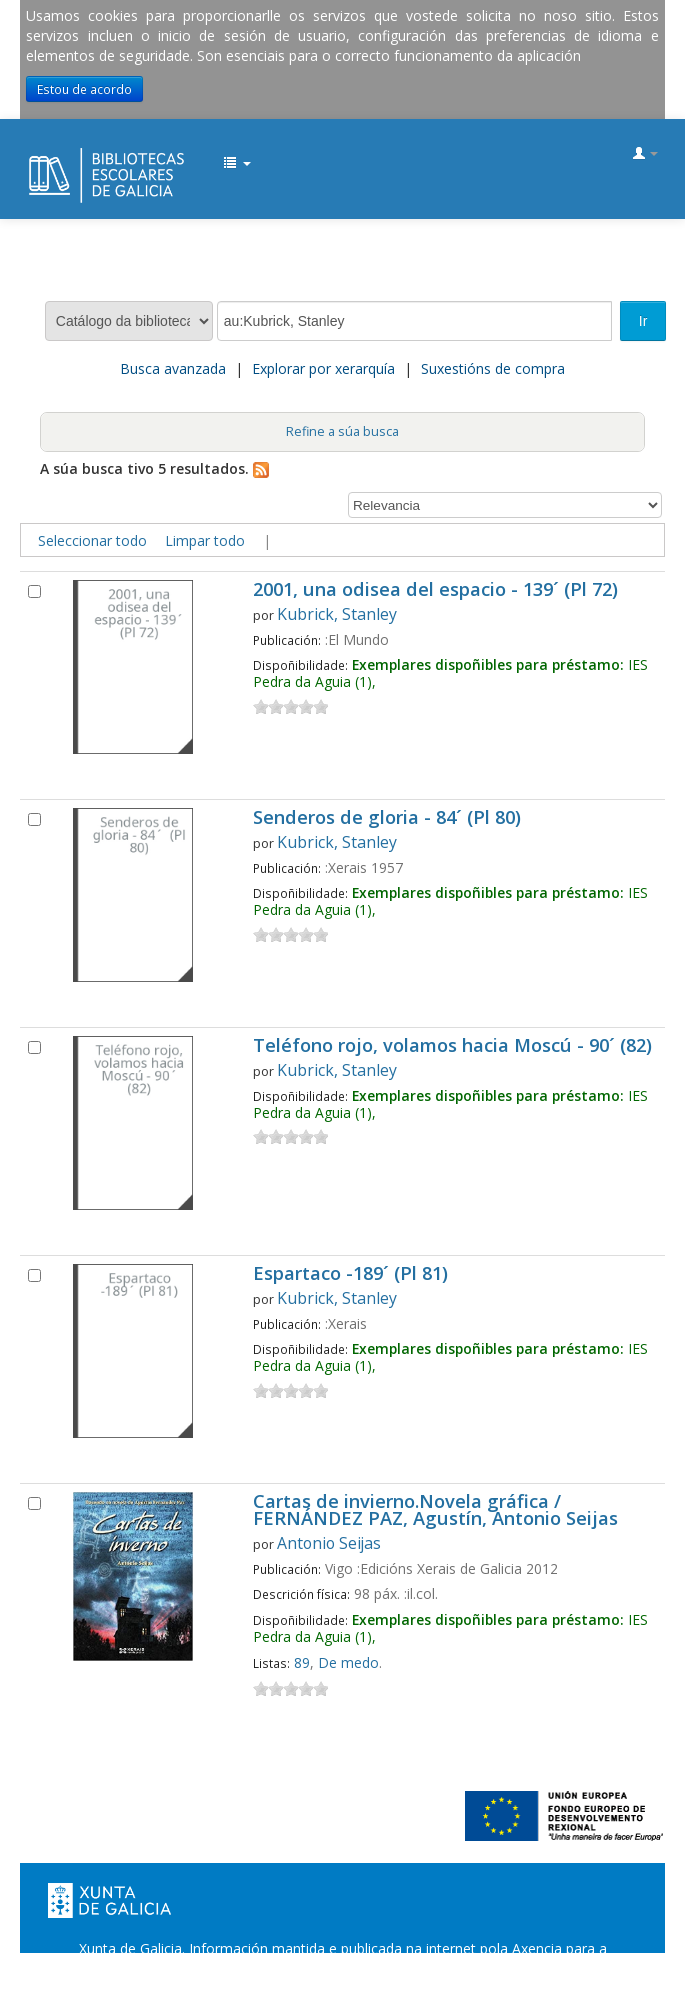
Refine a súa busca (342, 431)
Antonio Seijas (329, 1543)
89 (302, 1662)
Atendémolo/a (532, 1988)
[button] (237, 164)
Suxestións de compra (493, 368)
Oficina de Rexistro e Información (208, 1988)
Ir (643, 321)
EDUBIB (36, 155)
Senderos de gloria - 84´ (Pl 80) (387, 818)
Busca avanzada (173, 368)
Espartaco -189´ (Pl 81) (350, 1274)
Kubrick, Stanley (337, 614)
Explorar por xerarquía (323, 368)
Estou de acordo (84, 89)
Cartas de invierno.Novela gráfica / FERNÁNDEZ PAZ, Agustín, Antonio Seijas (435, 1511)
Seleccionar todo (92, 540)
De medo (348, 1662)
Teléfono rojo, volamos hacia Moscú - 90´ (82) (452, 1046)
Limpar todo (205, 540)
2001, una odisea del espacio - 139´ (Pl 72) (435, 590)
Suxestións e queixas (401, 1988)
